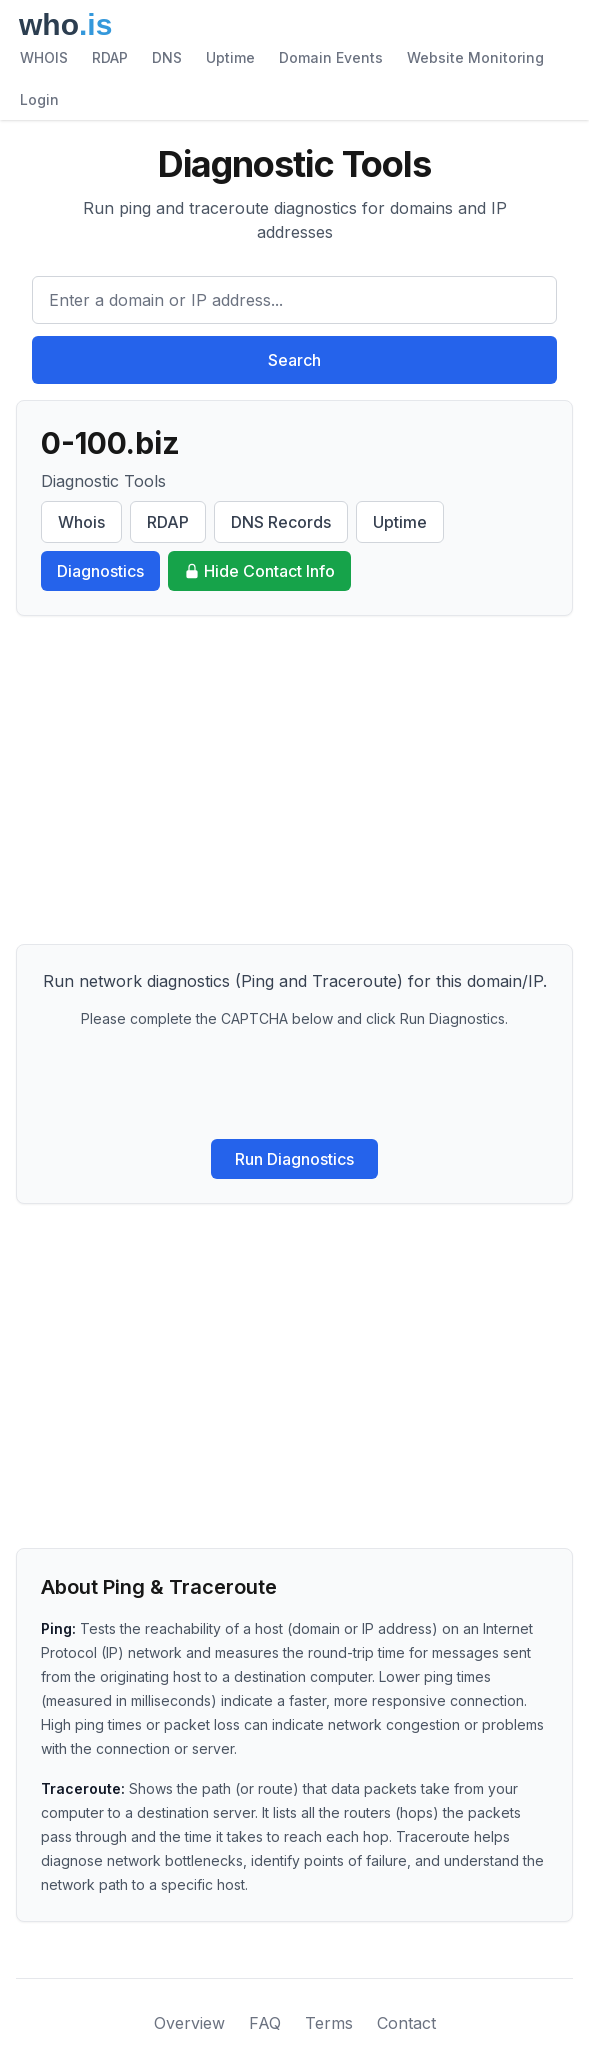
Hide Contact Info (259, 571)
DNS (167, 57)
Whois (81, 522)
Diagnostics (100, 571)
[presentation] (295, 1084)
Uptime (230, 57)
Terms (329, 2023)
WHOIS (44, 57)
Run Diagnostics (294, 1159)
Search (294, 360)
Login (39, 99)
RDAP (110, 57)
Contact (406, 2023)
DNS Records (281, 522)
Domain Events (331, 57)
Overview (189, 2023)
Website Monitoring (475, 57)
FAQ (265, 2023)
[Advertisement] (294, 780)
